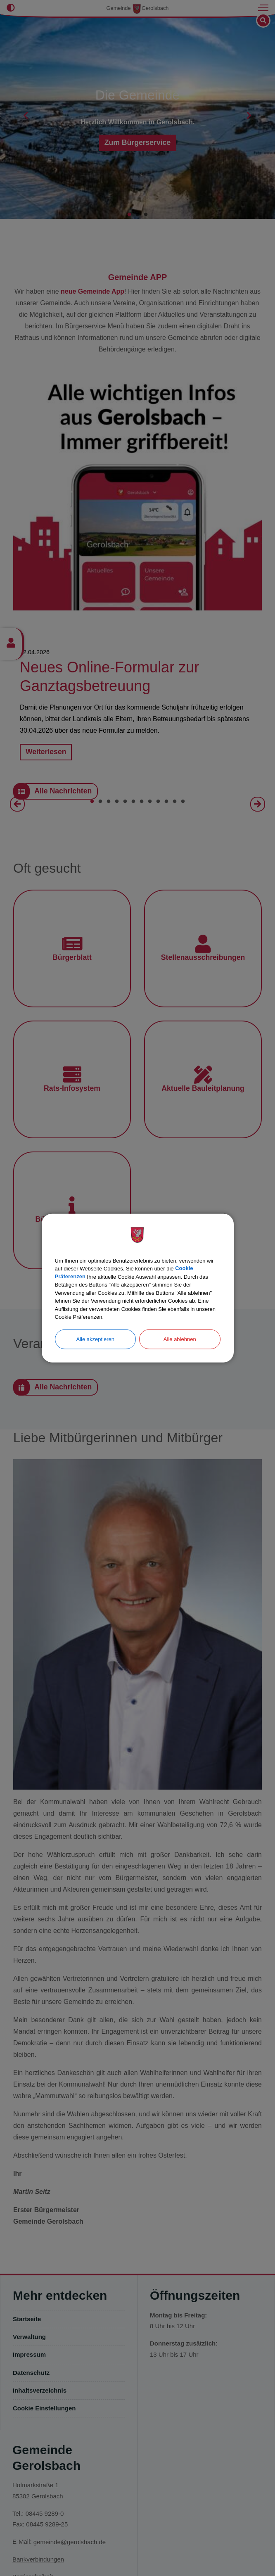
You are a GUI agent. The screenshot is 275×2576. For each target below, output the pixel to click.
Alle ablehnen (180, 1339)
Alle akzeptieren (95, 1339)
